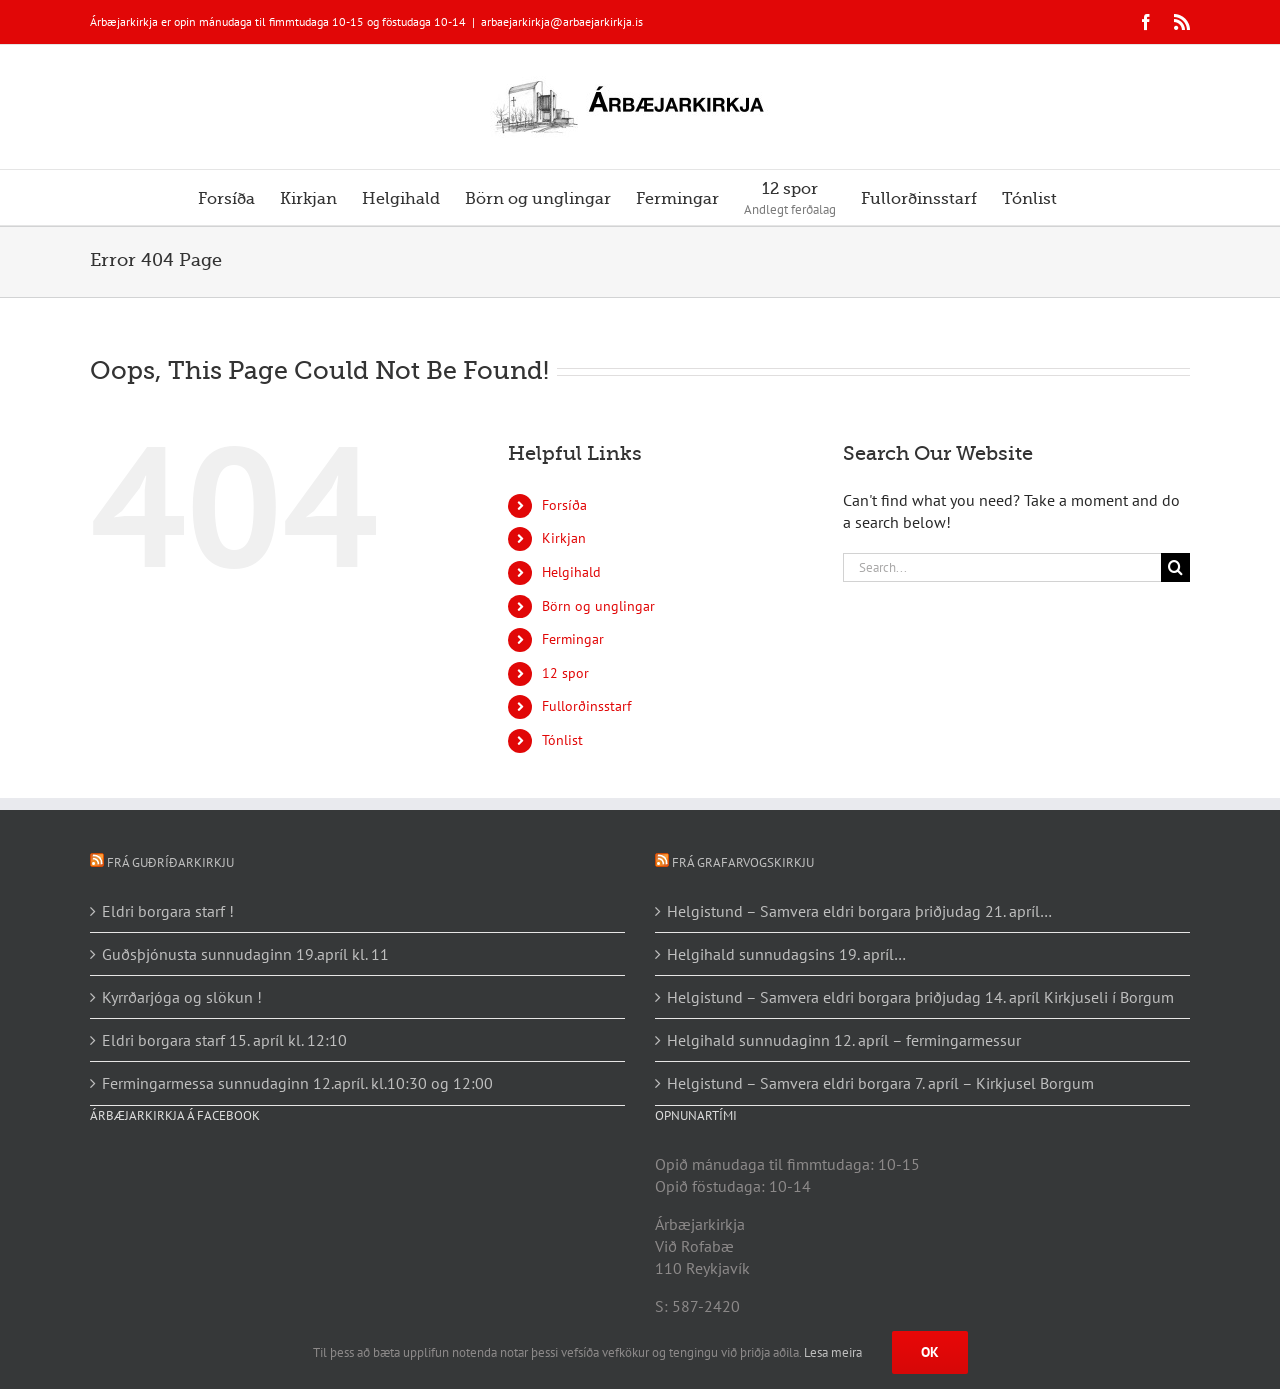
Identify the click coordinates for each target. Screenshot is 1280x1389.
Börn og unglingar (598, 606)
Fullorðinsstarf (586, 706)
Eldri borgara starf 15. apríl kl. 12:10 (224, 1040)
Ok (930, 1352)
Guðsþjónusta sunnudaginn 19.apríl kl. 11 (245, 954)
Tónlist (562, 740)
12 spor (565, 673)
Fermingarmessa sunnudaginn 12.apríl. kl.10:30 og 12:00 (297, 1083)
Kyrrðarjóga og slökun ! (182, 997)
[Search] (1175, 567)
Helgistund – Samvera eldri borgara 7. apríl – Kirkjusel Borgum (880, 1083)
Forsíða (564, 505)
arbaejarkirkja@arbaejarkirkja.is (562, 21)
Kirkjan (564, 538)
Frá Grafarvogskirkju (743, 862)
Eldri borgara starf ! (168, 911)
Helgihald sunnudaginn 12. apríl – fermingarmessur (844, 1040)
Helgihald (571, 572)
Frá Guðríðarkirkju (170, 862)
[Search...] (1002, 567)
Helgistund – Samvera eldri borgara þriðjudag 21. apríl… (859, 911)
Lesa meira (833, 1352)
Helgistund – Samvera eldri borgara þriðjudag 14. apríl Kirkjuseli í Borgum (920, 997)
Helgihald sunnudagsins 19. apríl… (786, 954)
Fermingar (573, 639)
